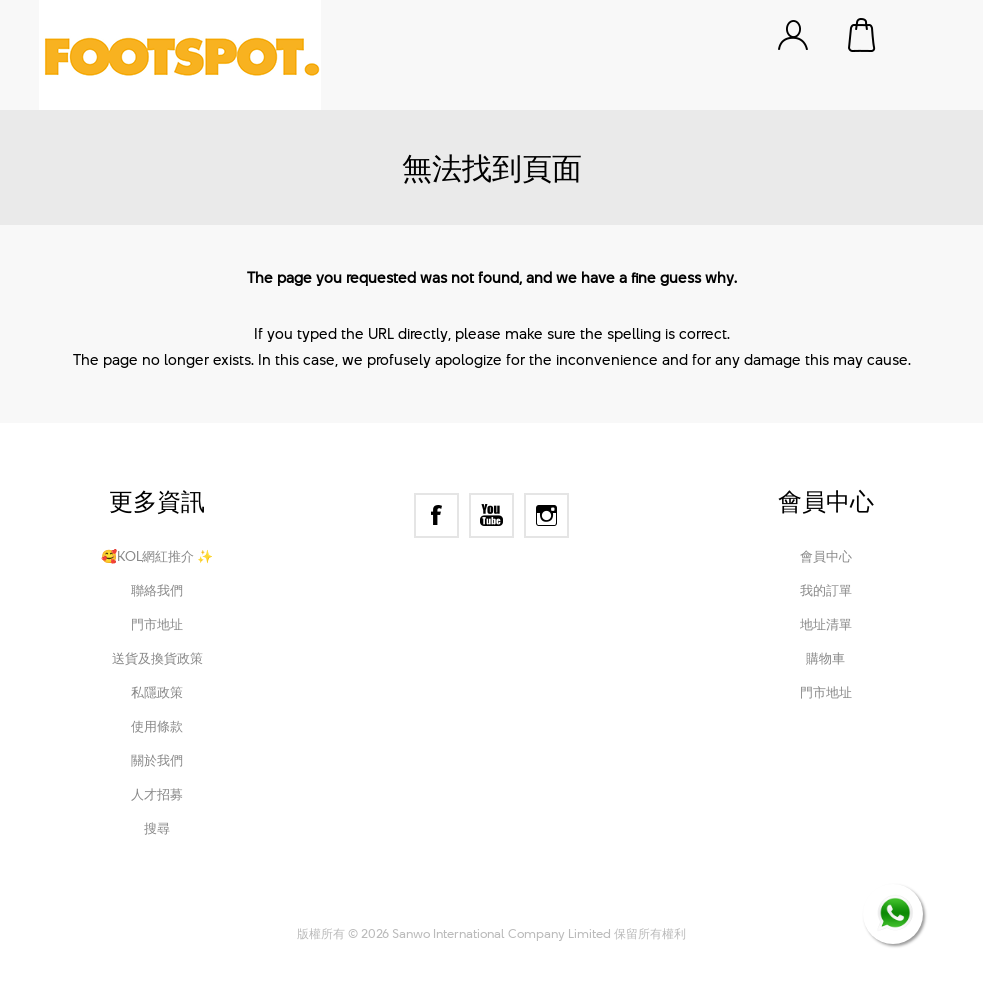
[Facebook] (436, 515)
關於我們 (157, 760)
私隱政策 (157, 692)
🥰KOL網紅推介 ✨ (157, 556)
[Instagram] (546, 515)
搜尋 (157, 828)
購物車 (863, 35)
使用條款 (157, 726)
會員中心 (826, 556)
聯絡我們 (157, 590)
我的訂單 (826, 590)
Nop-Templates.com (625, 906)
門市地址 (157, 624)
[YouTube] (491, 515)
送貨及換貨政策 (157, 658)
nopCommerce (413, 906)
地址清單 (826, 624)
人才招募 (157, 794)
